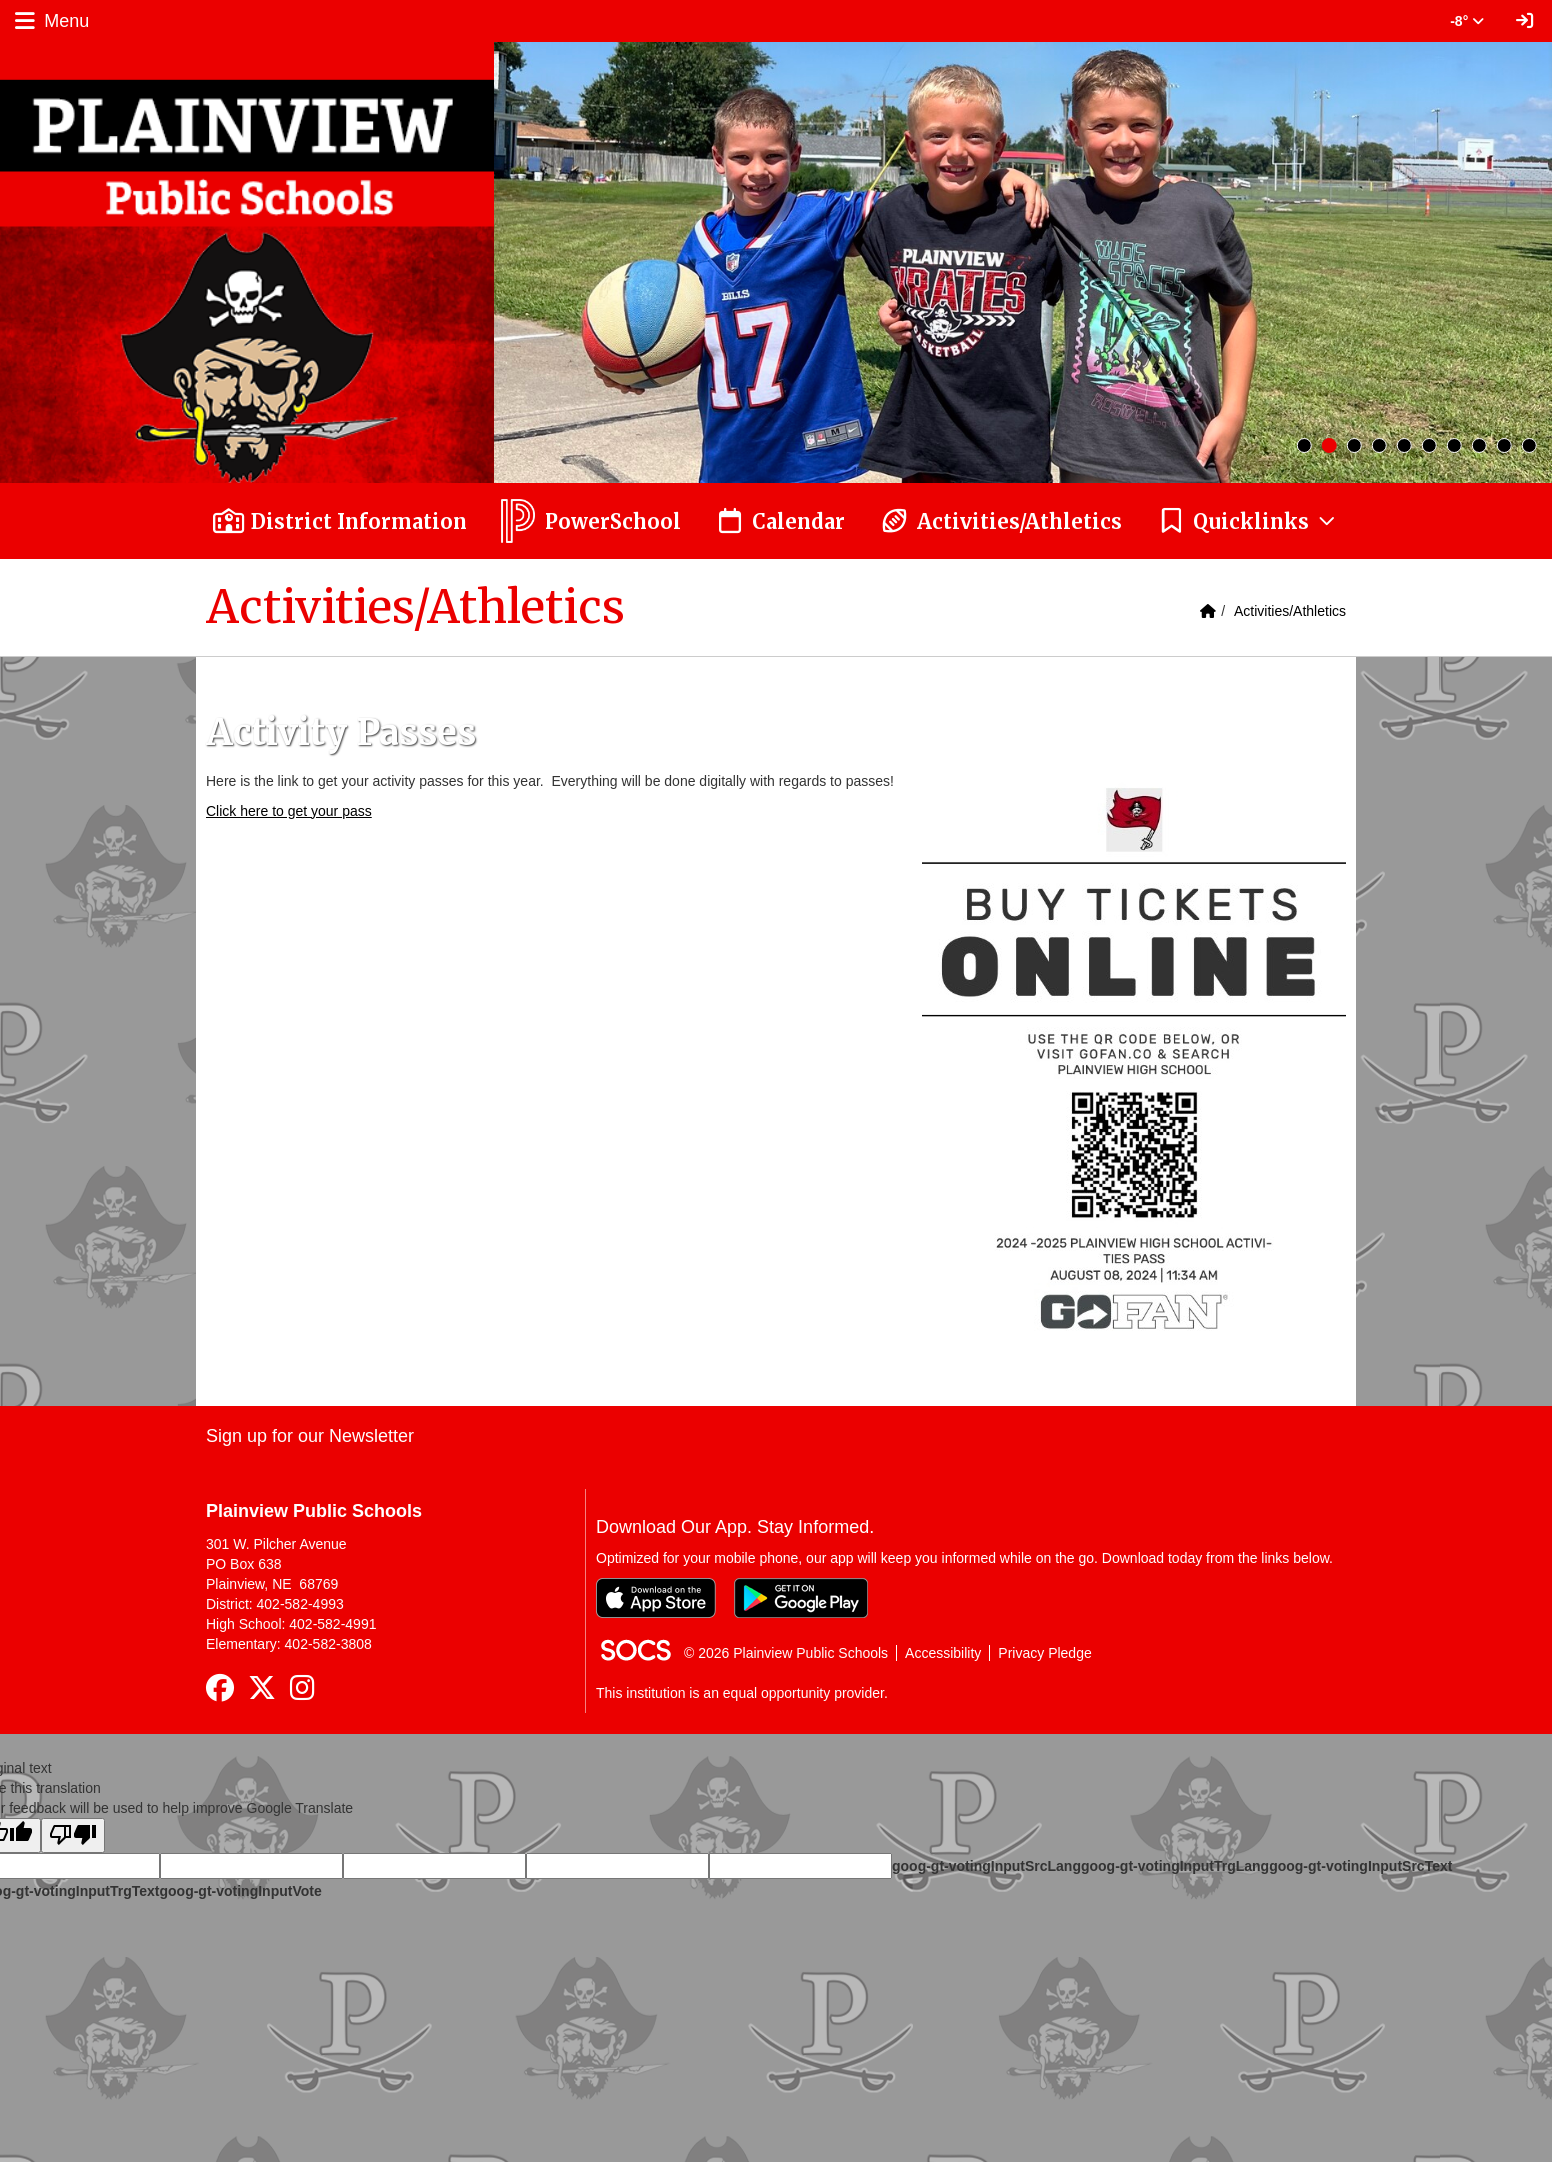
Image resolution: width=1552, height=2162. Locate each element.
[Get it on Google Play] (801, 1598)
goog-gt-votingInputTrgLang (1175, 1866)
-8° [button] (1467, 21)
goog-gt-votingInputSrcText (1360, 1866)
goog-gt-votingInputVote (240, 1891)
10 (1529, 445)
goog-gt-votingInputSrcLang (986, 1866)
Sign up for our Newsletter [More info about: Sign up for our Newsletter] (310, 1436)
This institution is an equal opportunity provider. (742, 1693)
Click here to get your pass (289, 811)
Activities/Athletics (1290, 611)
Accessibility (943, 1653)
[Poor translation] (73, 1835)
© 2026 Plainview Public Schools (786, 1653)
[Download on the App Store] (656, 1598)
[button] (1248, 521)
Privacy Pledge (1044, 1653)
